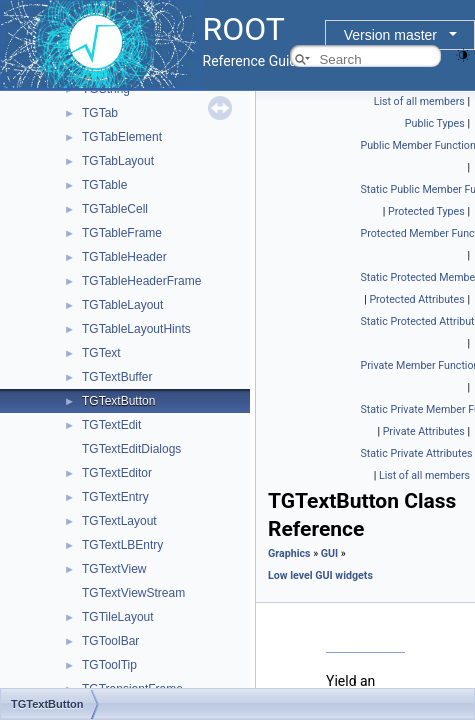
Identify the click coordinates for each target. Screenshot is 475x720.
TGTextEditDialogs (131, 449)
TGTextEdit (111, 425)
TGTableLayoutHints (136, 329)
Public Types (435, 123)
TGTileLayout (118, 617)
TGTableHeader (124, 257)
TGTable (104, 185)
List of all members (419, 101)
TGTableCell (115, 209)
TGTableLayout (122, 305)
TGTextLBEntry (122, 545)
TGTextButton (118, 401)
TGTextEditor (117, 473)
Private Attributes (424, 431)
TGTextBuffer (117, 377)
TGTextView (114, 569)
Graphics (289, 553)
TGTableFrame (122, 233)
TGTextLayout (119, 521)
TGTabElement (122, 137)
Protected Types (426, 211)
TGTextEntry (115, 497)
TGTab (100, 113)
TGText (101, 353)
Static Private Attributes (417, 453)
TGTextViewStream (133, 593)
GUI (329, 553)
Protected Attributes (416, 299)
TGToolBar (110, 641)
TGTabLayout (118, 161)
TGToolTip (109, 665)
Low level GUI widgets (320, 575)
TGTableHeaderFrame (141, 281)
